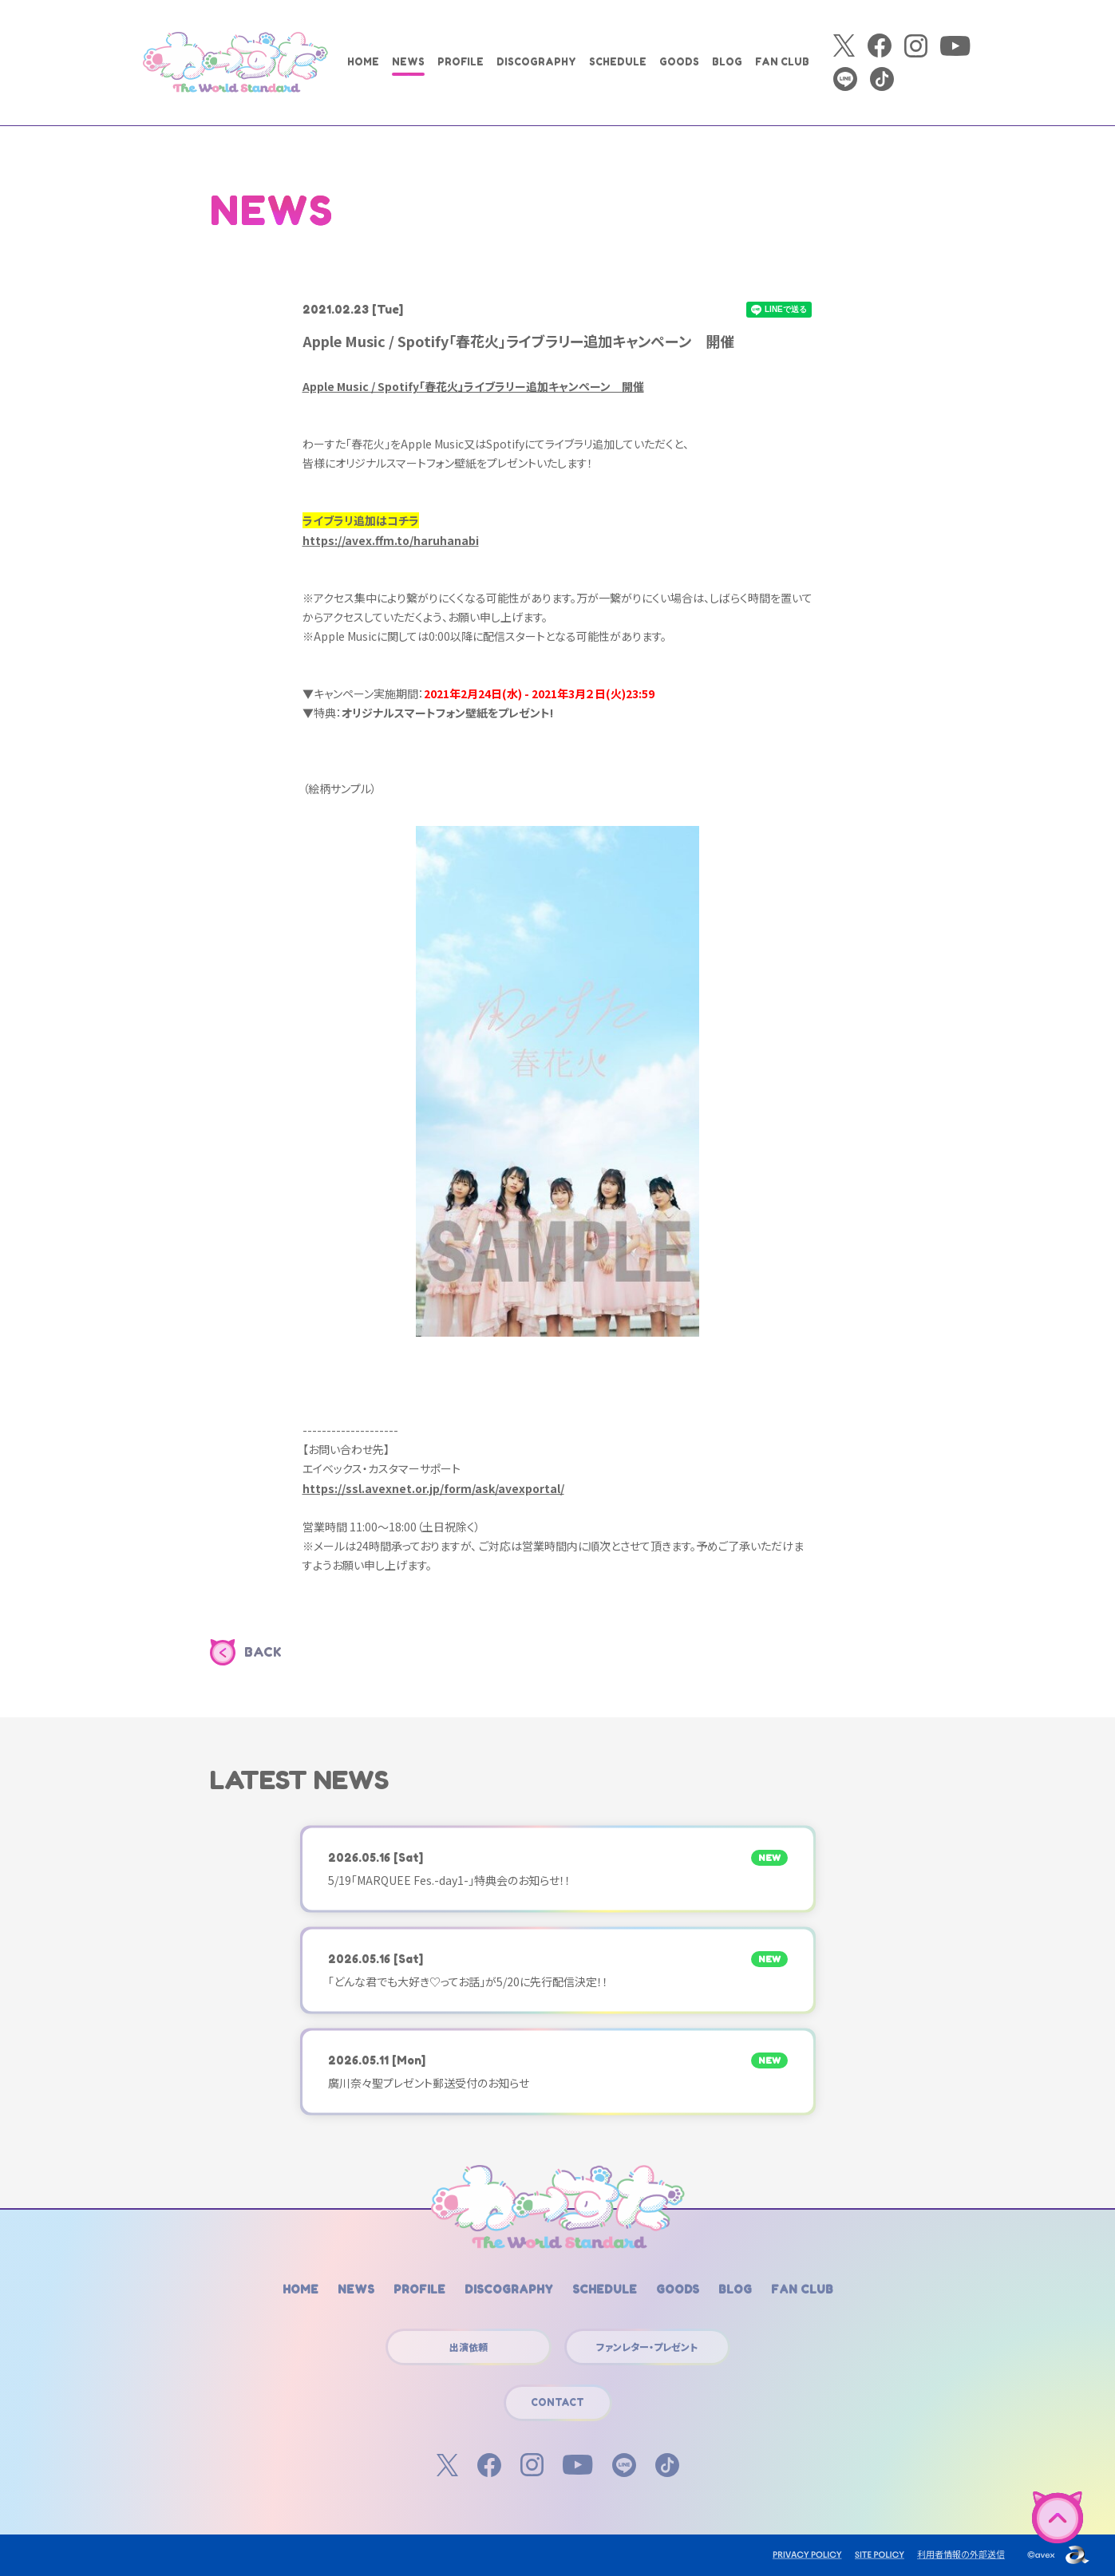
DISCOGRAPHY (536, 62)
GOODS (679, 62)
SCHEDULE (617, 62)
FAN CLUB (782, 62)
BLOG (727, 62)
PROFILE (460, 62)
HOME (363, 62)
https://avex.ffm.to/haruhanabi (390, 540)
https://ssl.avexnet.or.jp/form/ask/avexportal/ (433, 1488)
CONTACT (557, 2402)
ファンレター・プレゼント (647, 2346)
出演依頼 (468, 2346)
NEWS (408, 62)
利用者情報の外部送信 (961, 2553)
